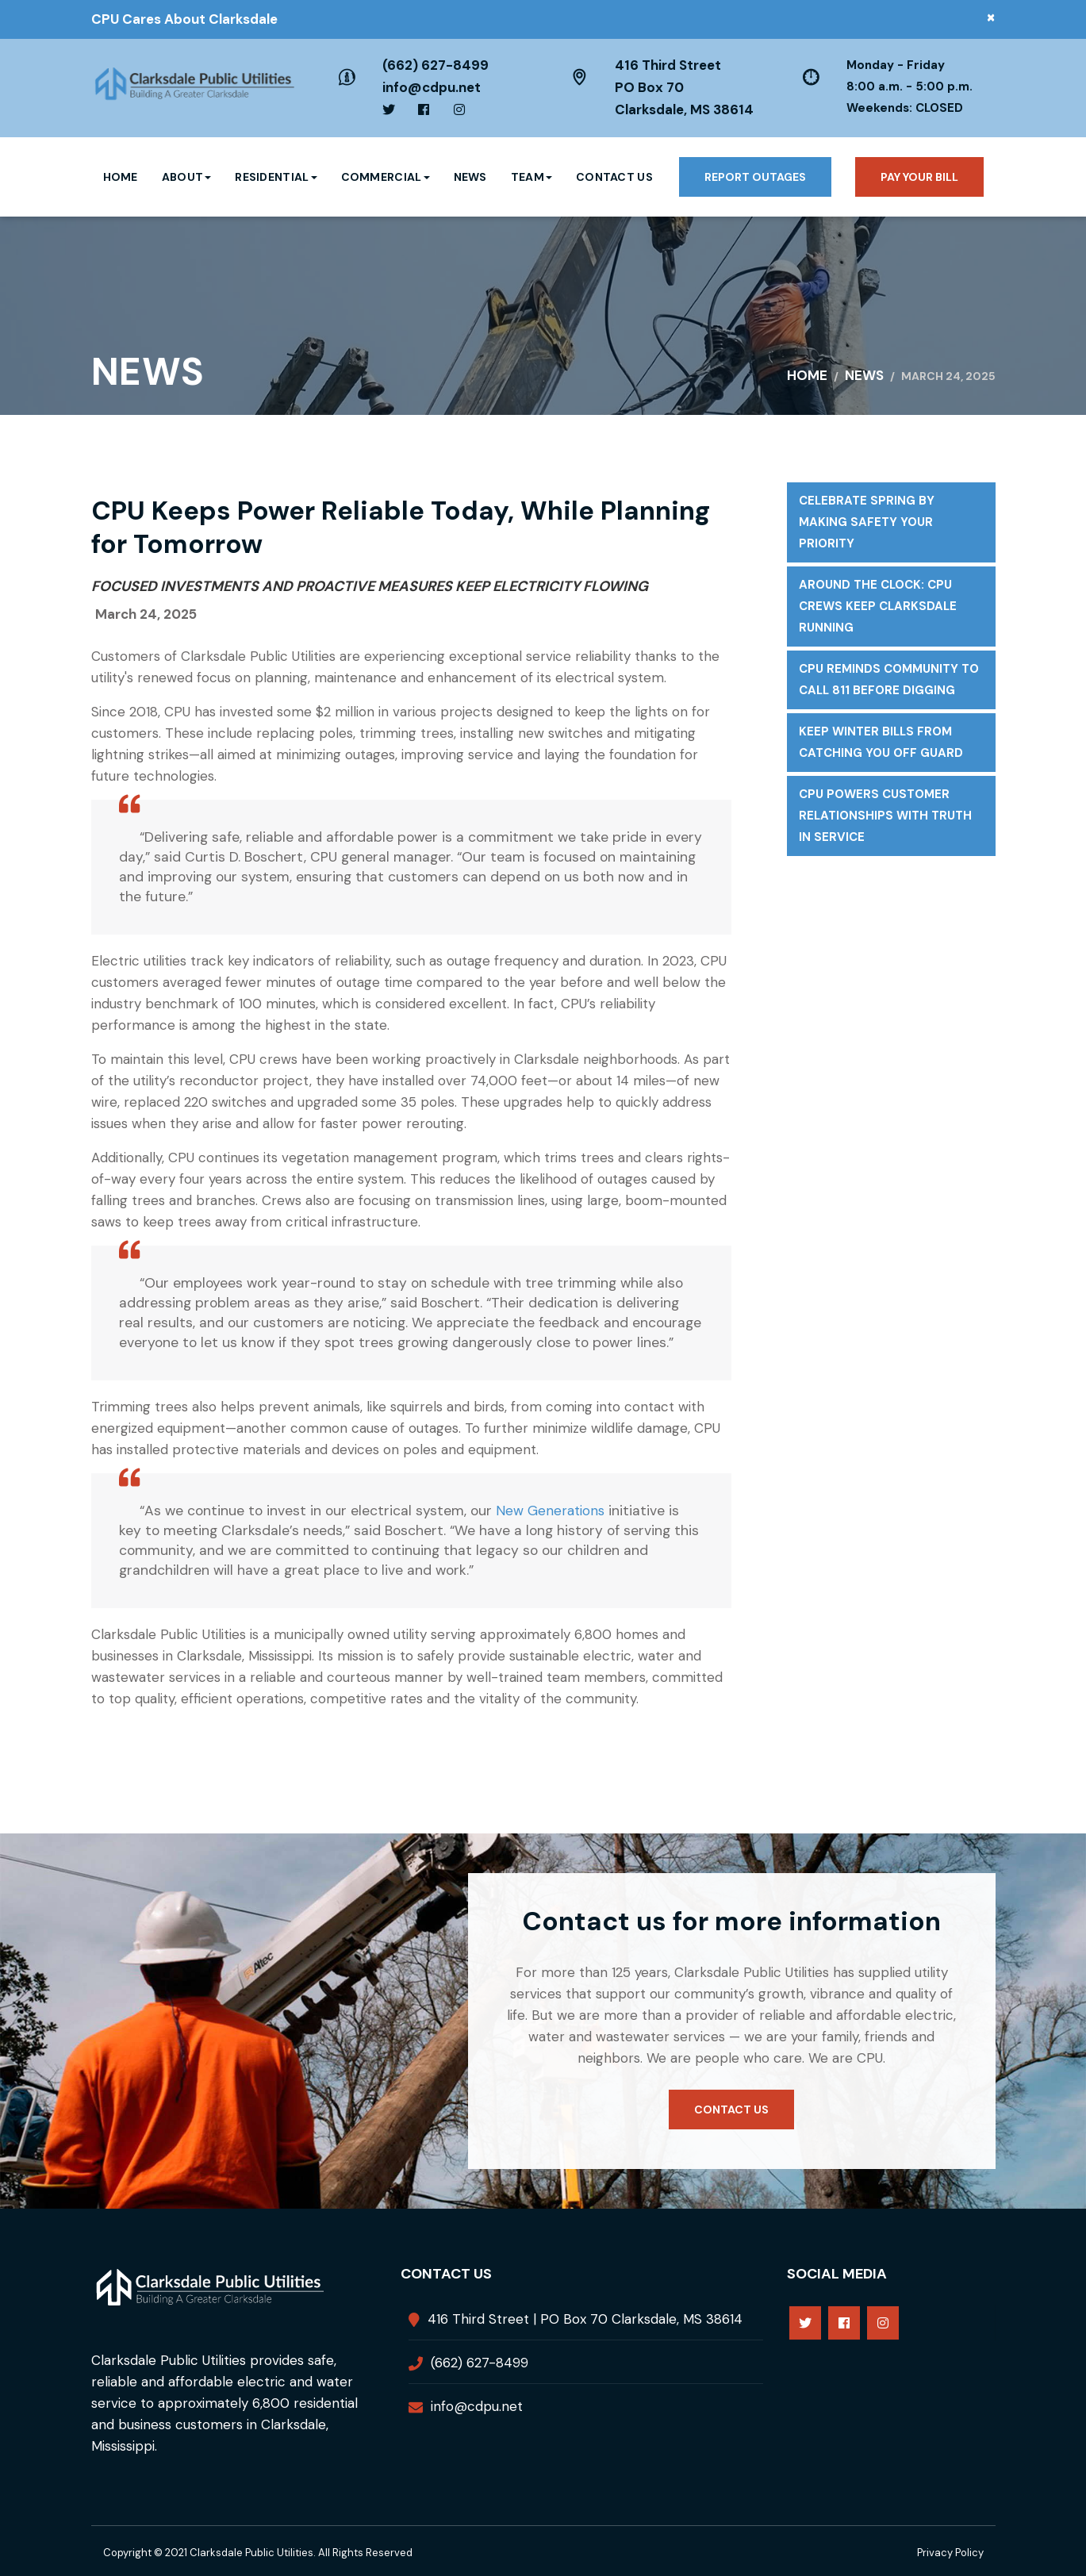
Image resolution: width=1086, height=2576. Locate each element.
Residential (276, 177)
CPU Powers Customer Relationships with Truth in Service (885, 815)
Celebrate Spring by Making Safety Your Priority (866, 522)
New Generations (550, 1510)
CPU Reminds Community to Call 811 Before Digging (889, 679)
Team (531, 177)
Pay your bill (919, 177)
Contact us (731, 2109)
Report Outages (755, 177)
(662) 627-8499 (435, 65)
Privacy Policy (950, 2552)
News (470, 177)
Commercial (385, 177)
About (187, 177)
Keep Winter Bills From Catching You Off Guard (881, 742)
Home (120, 177)
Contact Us (614, 177)
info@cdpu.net (431, 87)
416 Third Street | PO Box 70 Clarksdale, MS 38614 (585, 2319)
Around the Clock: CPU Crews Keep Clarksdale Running (878, 606)
